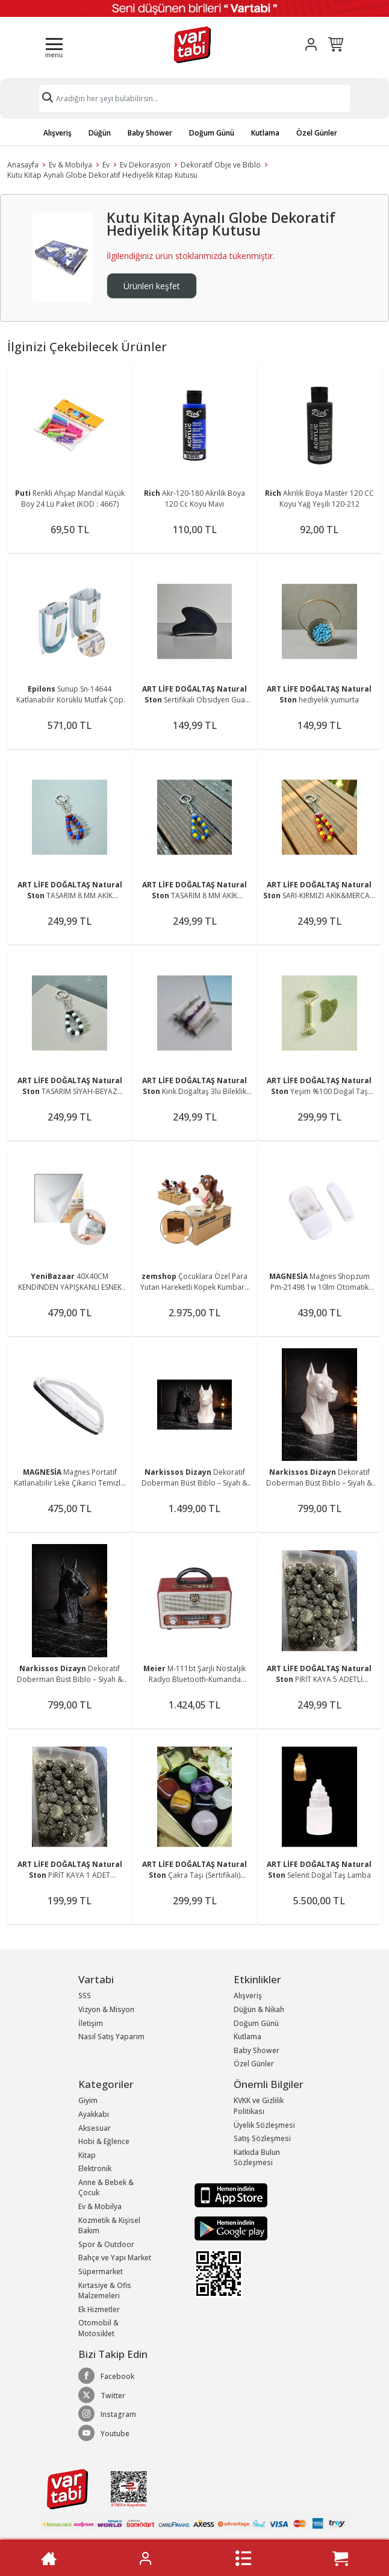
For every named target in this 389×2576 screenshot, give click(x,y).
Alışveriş (57, 133)
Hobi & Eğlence (103, 2141)
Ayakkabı (93, 2114)
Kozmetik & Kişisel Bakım (109, 2225)
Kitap (87, 2155)
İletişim (90, 2023)
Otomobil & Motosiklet (98, 2328)
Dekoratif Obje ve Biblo (221, 165)
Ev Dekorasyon (145, 165)
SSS (84, 1995)
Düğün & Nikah (259, 2009)
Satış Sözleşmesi (262, 2138)
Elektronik (94, 2168)
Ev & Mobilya (70, 165)
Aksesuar (94, 2128)
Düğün (100, 133)
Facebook (106, 2376)
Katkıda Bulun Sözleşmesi (257, 2157)
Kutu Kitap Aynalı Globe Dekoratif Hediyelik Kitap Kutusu (102, 175)
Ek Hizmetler (99, 2309)
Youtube (103, 2433)
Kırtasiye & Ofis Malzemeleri (104, 2290)
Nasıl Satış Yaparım (111, 2036)
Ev (106, 165)
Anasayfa (23, 165)
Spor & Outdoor (106, 2244)
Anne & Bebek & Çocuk (106, 2187)
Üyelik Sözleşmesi (264, 2125)
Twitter (101, 2395)
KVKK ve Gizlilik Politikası (259, 2105)
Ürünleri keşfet (151, 286)
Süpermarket (100, 2271)
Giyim (88, 2100)
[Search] (194, 98)
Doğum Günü (211, 133)
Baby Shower (150, 133)
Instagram (107, 2414)
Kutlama (265, 133)
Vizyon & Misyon (106, 2009)
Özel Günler (316, 133)
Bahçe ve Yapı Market (114, 2257)
